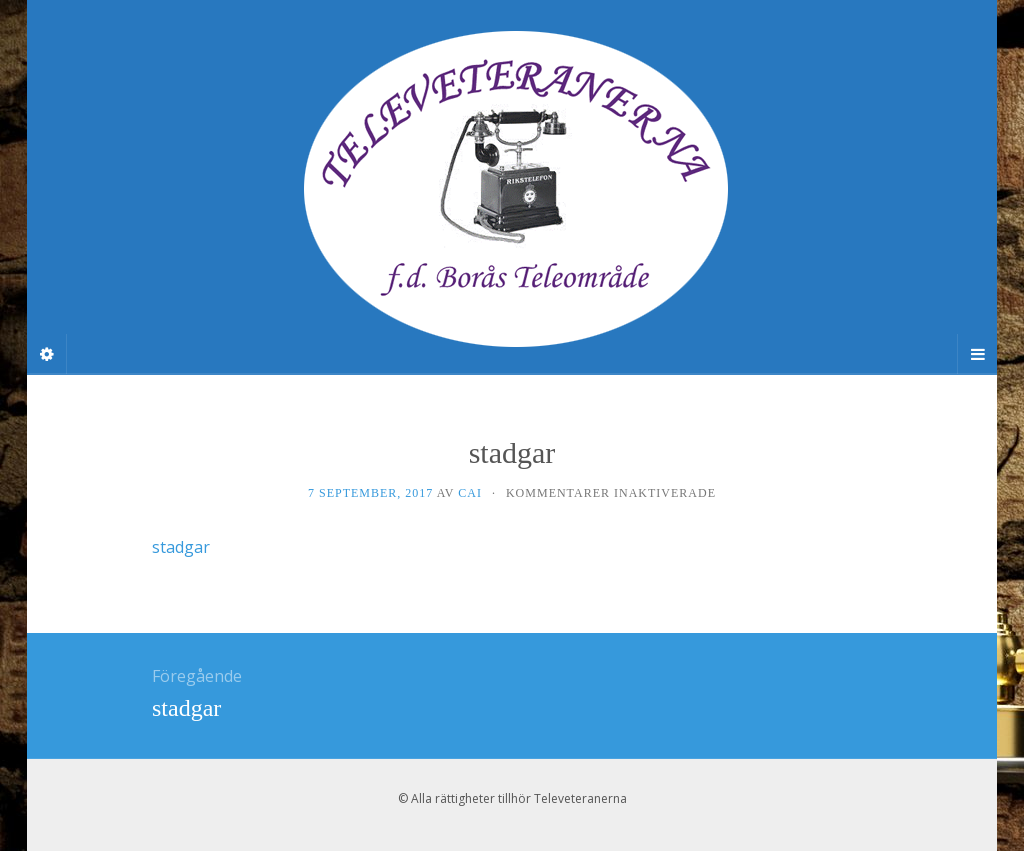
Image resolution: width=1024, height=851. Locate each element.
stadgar (181, 547)
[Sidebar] (47, 354)
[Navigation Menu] (977, 354)
